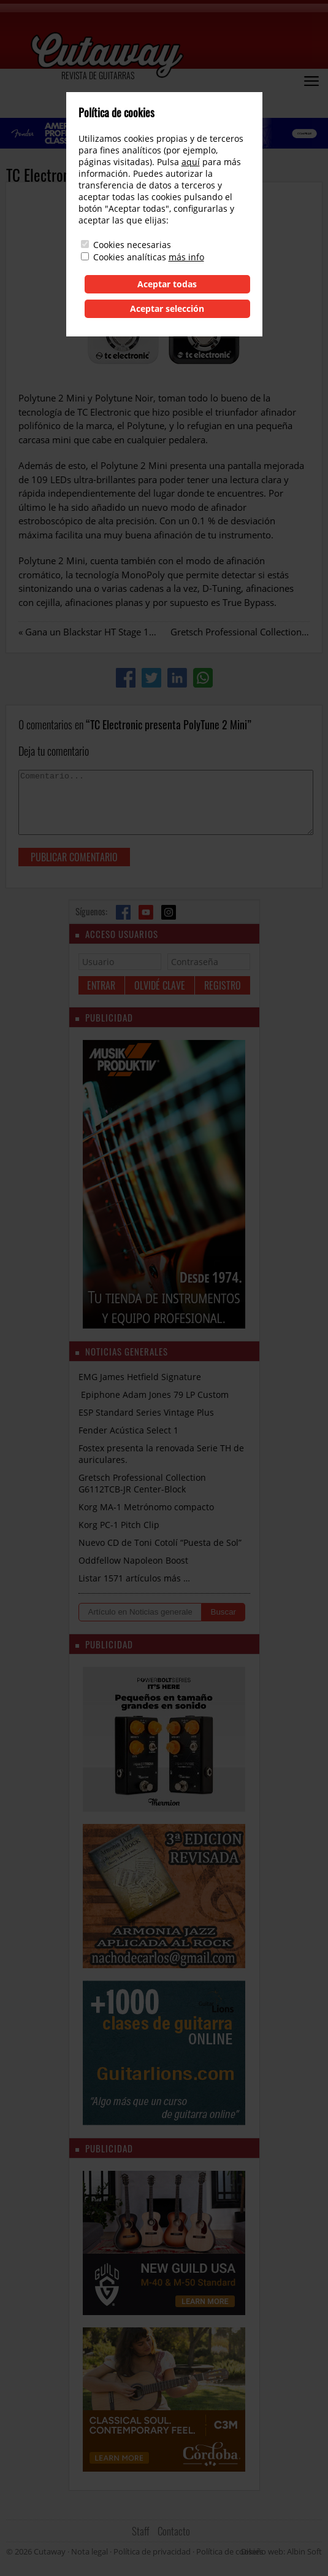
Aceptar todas (167, 284)
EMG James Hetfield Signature (139, 1377)
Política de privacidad (152, 2551)
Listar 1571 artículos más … (134, 1578)
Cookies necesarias (132, 244)
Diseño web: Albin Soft (281, 2551)
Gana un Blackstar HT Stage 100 (92, 632)
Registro (222, 985)
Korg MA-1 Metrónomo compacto (146, 1507)
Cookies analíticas (129, 257)
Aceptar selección (167, 308)
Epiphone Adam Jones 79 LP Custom (153, 1394)
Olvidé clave (159, 985)
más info (186, 257)
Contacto (174, 2531)
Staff (141, 2531)
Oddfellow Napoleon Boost (133, 1560)
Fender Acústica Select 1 (128, 1430)
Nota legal (89, 2551)
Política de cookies (229, 2551)
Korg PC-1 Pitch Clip (118, 1524)
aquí (190, 162)
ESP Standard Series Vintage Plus (146, 1412)
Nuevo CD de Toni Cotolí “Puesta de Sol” (160, 1542)
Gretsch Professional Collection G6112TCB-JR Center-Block (142, 1483)
